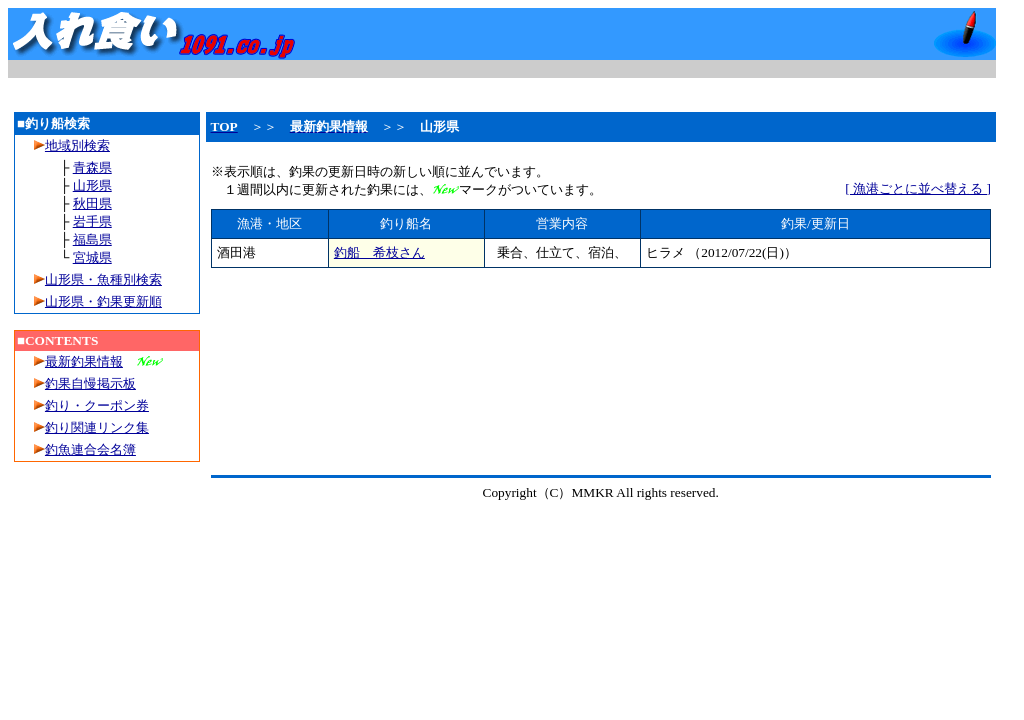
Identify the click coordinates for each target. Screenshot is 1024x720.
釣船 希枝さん (379, 252)
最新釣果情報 (84, 361)
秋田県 (92, 203)
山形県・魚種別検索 (103, 279)
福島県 (92, 239)
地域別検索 (72, 145)
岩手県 (92, 221)
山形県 (92, 185)
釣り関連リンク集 (97, 427)
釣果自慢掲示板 (90, 383)
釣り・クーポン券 (97, 405)
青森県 (92, 167)
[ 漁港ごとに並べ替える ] (918, 188)
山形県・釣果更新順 (103, 301)
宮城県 (92, 257)
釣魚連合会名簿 (90, 449)
